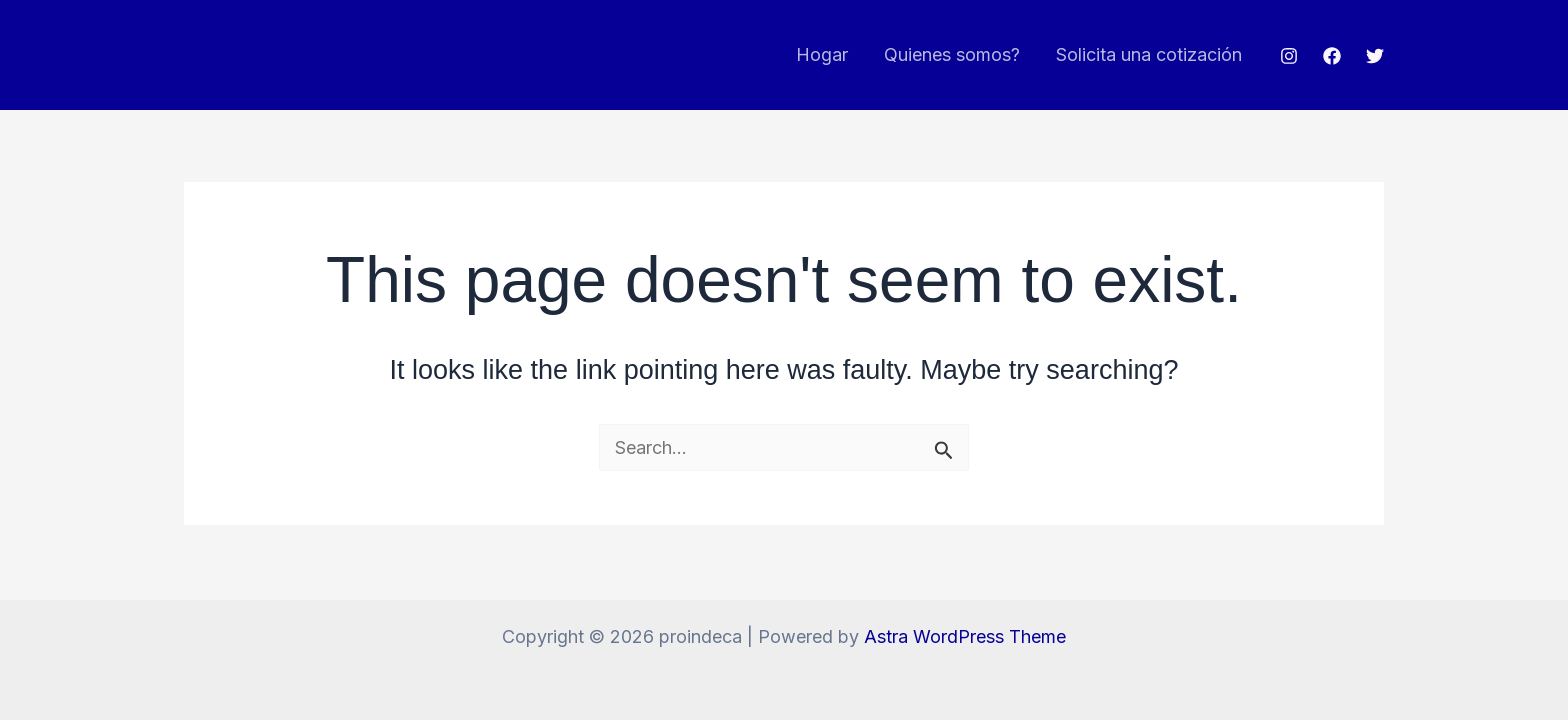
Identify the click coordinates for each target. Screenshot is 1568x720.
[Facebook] (1332, 56)
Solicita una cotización (1149, 54)
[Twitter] (1375, 56)
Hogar (822, 54)
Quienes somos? (952, 54)
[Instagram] (1289, 56)
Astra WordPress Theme (965, 636)
